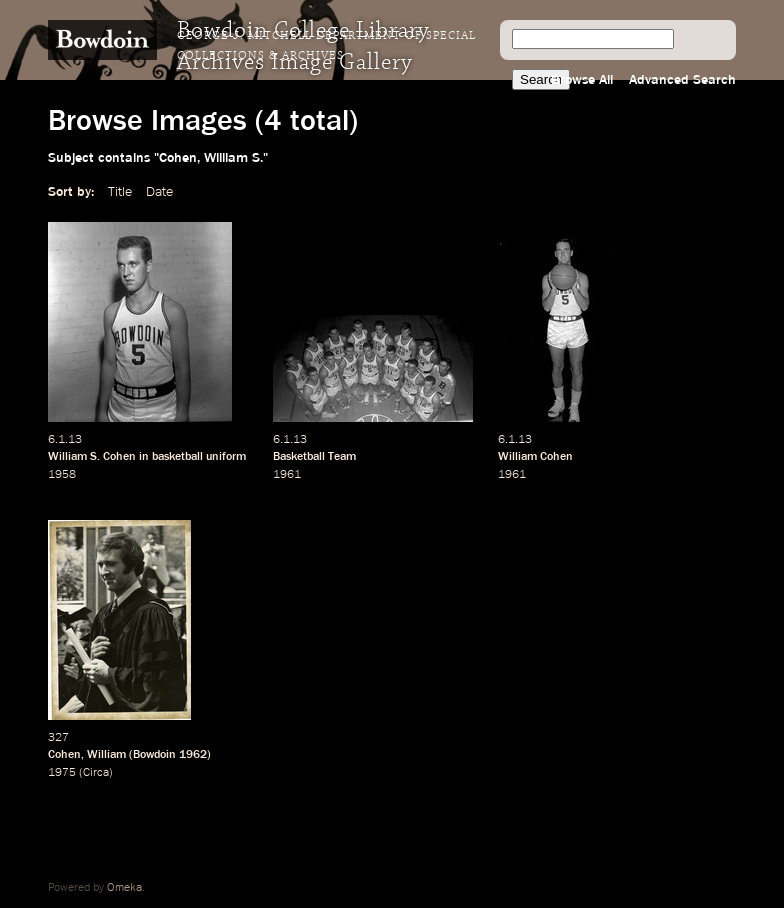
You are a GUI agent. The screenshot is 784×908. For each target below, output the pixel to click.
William (106, 755)
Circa (96, 773)
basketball (177, 457)
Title (120, 192)
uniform (226, 457)
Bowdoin (154, 755)
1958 (62, 475)
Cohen (64, 755)
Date (159, 192)
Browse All (582, 80)
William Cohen (535, 457)
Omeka (124, 888)
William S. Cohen (92, 457)
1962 (193, 755)
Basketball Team (314, 457)
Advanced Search (682, 80)
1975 (62, 773)
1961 (287, 475)
